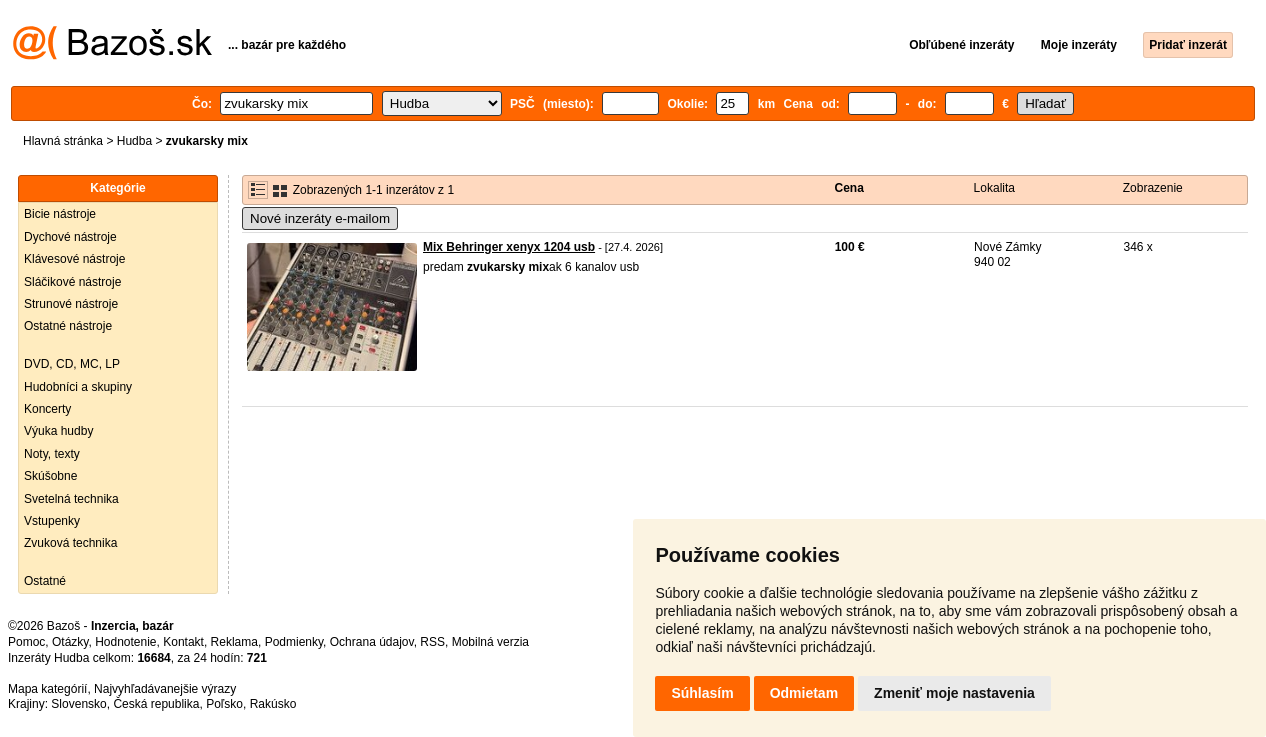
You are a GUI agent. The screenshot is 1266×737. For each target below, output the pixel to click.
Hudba (134, 141)
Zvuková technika (70, 543)
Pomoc (26, 642)
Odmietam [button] (804, 693)
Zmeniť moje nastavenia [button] (954, 693)
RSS (432, 642)
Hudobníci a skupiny (78, 387)
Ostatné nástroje (68, 326)
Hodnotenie (125, 642)
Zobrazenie (1153, 188)
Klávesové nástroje (74, 259)
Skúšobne (50, 476)
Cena (849, 188)
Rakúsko (273, 704)
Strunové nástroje (71, 304)
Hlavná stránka (63, 141)
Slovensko (78, 704)
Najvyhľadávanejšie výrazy (165, 689)
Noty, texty (52, 454)
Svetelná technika (71, 499)
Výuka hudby (58, 431)
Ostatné (45, 581)
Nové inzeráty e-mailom (320, 218)
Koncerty (47, 409)
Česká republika (156, 704)
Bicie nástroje (60, 214)
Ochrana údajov (372, 642)
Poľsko (224, 704)
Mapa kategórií (47, 689)
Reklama (234, 642)
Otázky (70, 642)
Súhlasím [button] (702, 693)
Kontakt (183, 642)
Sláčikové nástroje (72, 282)
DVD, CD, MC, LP (72, 364)
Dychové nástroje (70, 237)
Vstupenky (52, 521)
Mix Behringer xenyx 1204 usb (509, 247)
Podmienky (294, 642)
